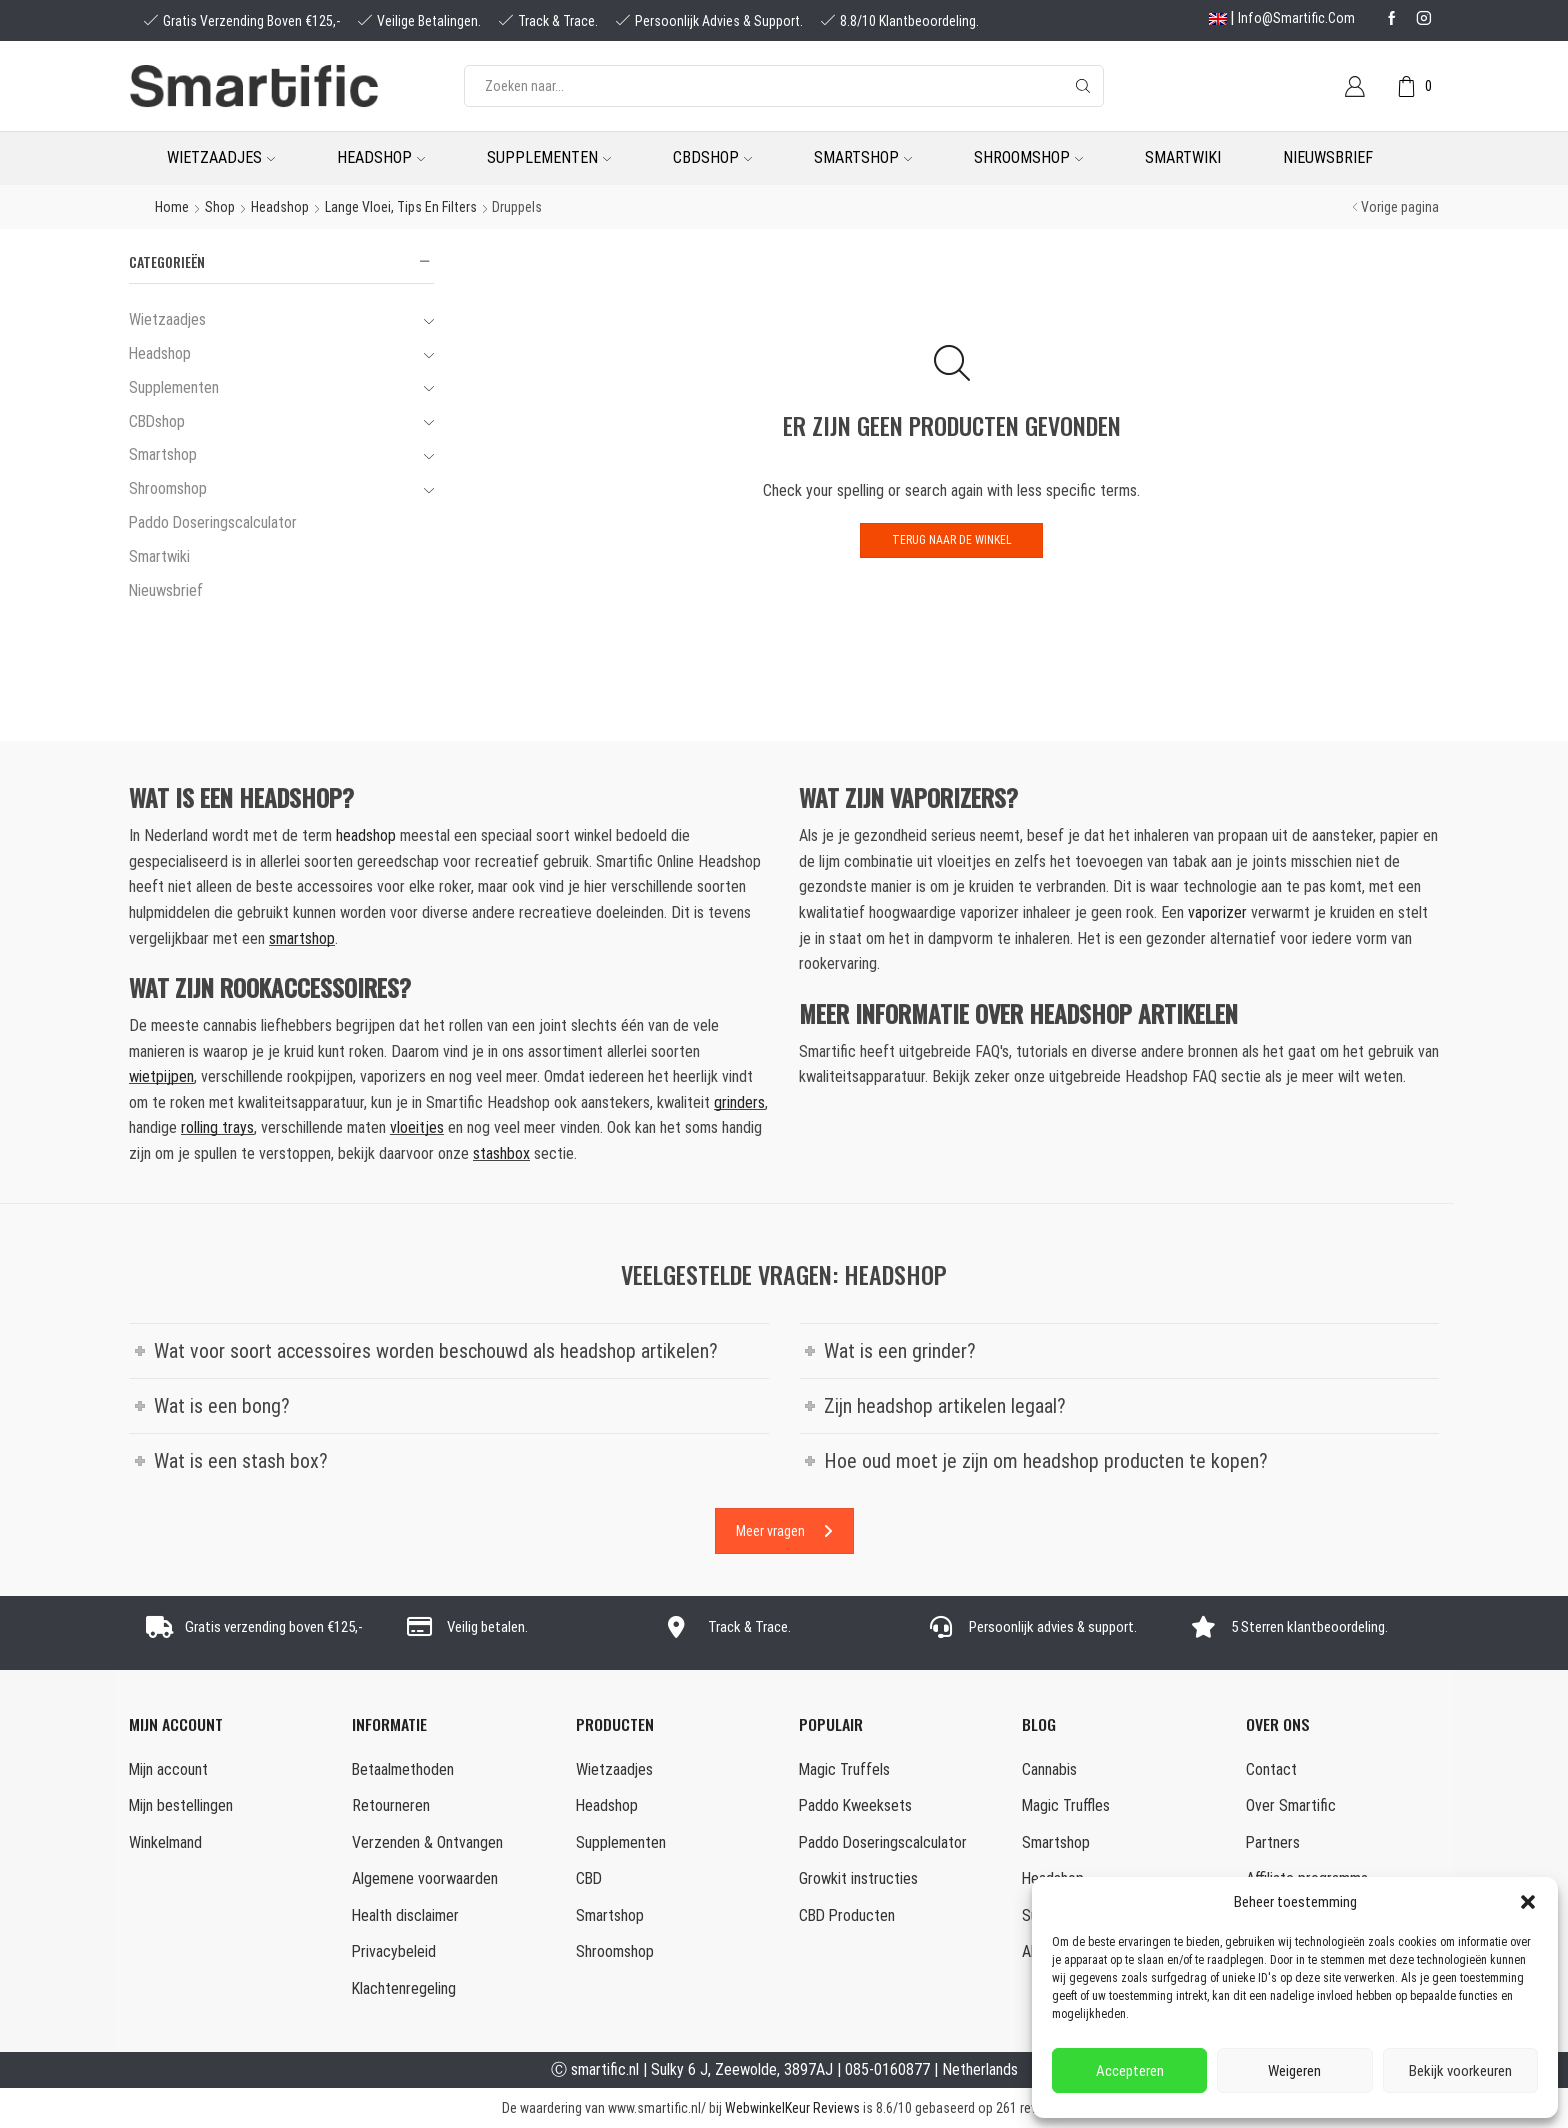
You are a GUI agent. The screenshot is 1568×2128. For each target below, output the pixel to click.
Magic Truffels (844, 1769)
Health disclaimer (405, 1915)
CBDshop (712, 157)
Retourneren (391, 1805)
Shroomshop (1028, 157)
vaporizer (1217, 912)
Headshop (381, 157)
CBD (589, 1878)
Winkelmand (165, 1842)
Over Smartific (1291, 1805)
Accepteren (1130, 2071)
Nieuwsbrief (1328, 157)
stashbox (501, 1153)
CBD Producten (847, 1915)
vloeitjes (417, 1127)
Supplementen (549, 157)
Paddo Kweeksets (855, 1805)
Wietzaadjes (221, 157)
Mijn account (168, 1769)
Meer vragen (784, 1531)
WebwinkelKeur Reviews (792, 2108)
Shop (220, 207)
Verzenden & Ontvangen (427, 1842)
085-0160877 (887, 2069)
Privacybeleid (394, 1951)
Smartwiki (1183, 157)
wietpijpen (161, 1076)
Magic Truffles (1066, 1805)
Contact (1271, 1769)
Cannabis (1049, 1769)
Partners (1273, 1842)
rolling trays (217, 1127)
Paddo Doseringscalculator (213, 522)
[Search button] (1083, 86)
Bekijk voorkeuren (1460, 2071)
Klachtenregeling (404, 1988)
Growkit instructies (858, 1878)
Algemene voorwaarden (425, 1878)
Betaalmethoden (403, 1769)
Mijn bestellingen (181, 1805)
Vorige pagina (1400, 207)
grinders (739, 1102)
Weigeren (1294, 2071)
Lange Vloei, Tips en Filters (401, 207)
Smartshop (863, 157)
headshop (366, 835)
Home (172, 207)
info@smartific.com (1296, 18)
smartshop (302, 938)
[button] (1528, 1902)
